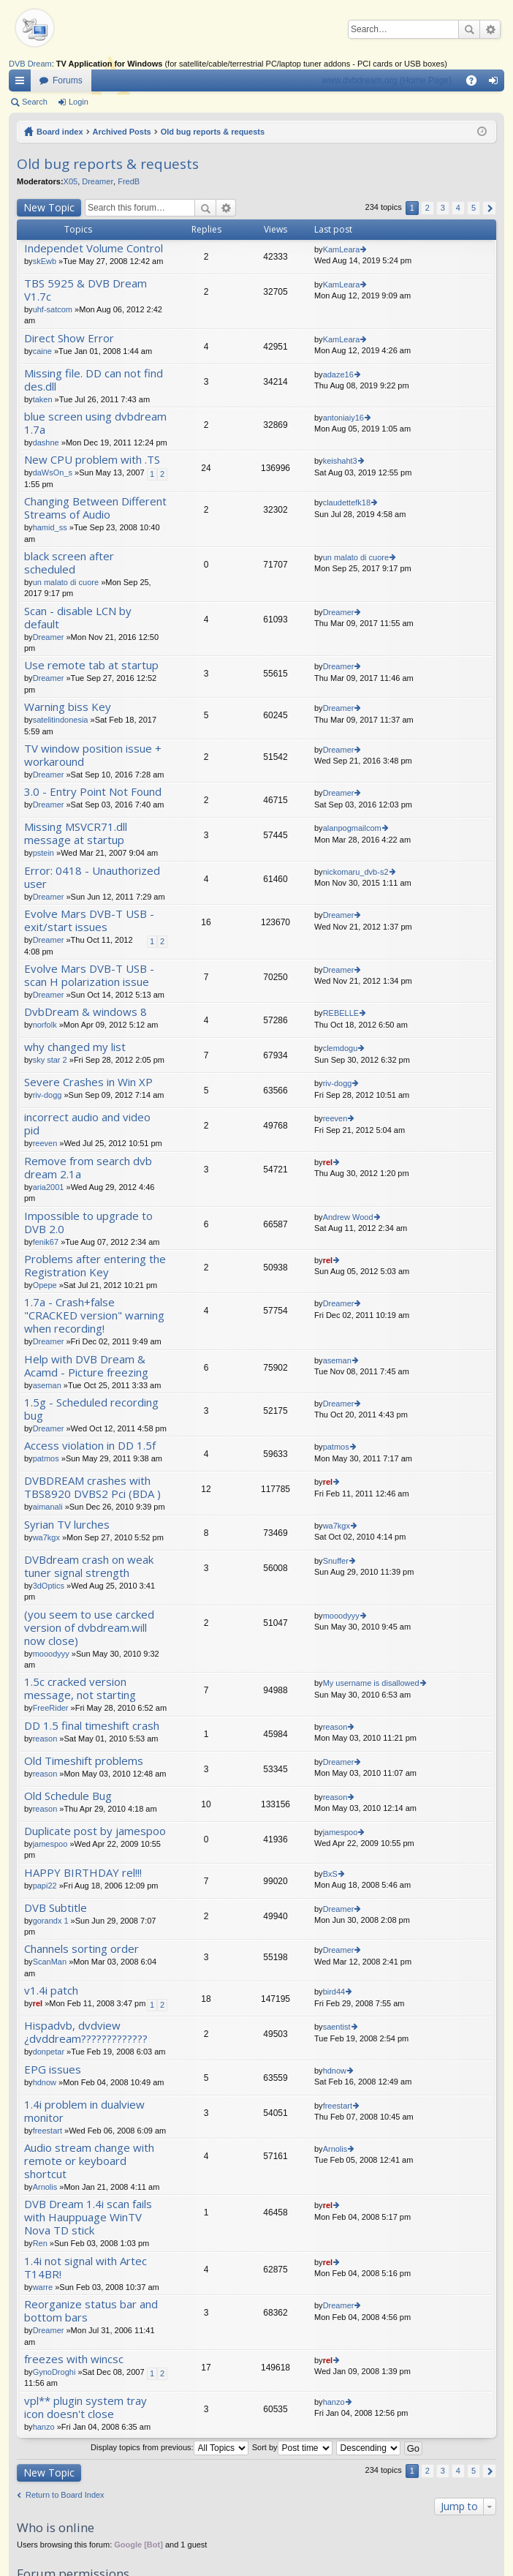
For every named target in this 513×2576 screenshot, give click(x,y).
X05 (71, 181)
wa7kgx (46, 1537)
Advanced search (490, 29)
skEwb (44, 261)
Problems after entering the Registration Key (95, 1265)
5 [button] (473, 207)
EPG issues (52, 2069)
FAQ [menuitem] (476, 83)
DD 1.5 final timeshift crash (91, 1726)
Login (78, 101)
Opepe (45, 1285)
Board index (60, 131)
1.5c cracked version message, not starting (80, 1688)
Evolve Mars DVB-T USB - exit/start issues (89, 920)
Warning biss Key (67, 707)
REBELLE (341, 1013)
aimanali (48, 1506)
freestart (47, 2130)
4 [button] (458, 207)
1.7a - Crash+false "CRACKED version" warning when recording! (94, 1315)
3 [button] (443, 207)
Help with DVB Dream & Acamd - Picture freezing (86, 1365)
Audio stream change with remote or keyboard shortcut (89, 2161)
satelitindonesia (60, 719)
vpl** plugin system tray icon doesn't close (85, 2407)
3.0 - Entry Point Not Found (93, 792)
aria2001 (48, 1187)
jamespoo (50, 1843)
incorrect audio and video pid (87, 1123)
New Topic (49, 207)
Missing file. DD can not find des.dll (93, 379)
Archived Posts (122, 131)
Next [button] (489, 208)
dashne (46, 442)
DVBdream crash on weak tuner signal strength (88, 1566)
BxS (330, 1873)
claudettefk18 (346, 502)
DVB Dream (30, 63)
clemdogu (340, 1048)
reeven (45, 1143)
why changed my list (75, 1047)
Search (469, 29)
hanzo (44, 2426)
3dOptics (48, 1585)
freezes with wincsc (73, 2359)
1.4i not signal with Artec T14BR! (85, 2267)
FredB (129, 181)
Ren (40, 2243)
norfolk (45, 1024)
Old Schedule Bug (68, 1796)
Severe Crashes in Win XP (88, 1082)
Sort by (292, 2447)
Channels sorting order (81, 1949)
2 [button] (427, 207)
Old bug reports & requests (213, 131)
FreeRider (51, 1707)
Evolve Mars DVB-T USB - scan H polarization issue (89, 975)
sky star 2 (50, 1059)
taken (43, 399)
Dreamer (97, 181)
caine (42, 351)
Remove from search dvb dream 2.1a (88, 1167)
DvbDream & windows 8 (85, 1012)
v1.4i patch (51, 1990)
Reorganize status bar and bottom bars (91, 2310)
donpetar (48, 2051)
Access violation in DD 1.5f (90, 1446)
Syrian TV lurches (67, 1525)
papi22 (45, 1885)
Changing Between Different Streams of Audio (95, 507)
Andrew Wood (348, 1217)
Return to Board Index (65, 2494)
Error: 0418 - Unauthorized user (92, 877)
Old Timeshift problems (83, 1761)
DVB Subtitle (55, 1908)
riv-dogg (47, 1095)
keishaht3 (340, 460)
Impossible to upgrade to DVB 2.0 (88, 1222)
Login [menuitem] (496, 83)
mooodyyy (51, 1653)
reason (45, 1738)
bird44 (334, 1991)
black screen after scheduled (69, 562)
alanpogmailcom (352, 828)
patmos (46, 1458)
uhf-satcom (52, 309)
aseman (47, 1385)
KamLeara (341, 249)
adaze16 (338, 374)
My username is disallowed (371, 1683)
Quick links (23, 83)
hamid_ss (50, 527)
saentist (337, 2026)
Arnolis (45, 2187)
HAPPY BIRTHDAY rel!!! (83, 1873)
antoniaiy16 (343, 417)
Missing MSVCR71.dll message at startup (75, 833)
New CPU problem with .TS (92, 460)
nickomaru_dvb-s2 (356, 871)
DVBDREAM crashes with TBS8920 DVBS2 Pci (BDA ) (92, 1487)
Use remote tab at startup (91, 665)
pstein (43, 852)
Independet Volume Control (93, 248)
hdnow (44, 2082)
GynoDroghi (54, 2372)
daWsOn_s (52, 472)
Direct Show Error (69, 338)
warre (43, 2287)
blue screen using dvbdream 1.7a (95, 423)
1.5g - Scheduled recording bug (91, 1409)
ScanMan (49, 1961)
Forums (68, 80)
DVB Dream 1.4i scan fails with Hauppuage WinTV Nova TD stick (88, 2217)
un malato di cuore (66, 582)
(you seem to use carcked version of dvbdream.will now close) (89, 1628)
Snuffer (336, 1560)
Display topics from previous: (169, 2447)
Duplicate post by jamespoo (95, 1831)
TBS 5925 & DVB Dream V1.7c (85, 290)
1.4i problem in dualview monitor (84, 2111)
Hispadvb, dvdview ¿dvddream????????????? (86, 2032)
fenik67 (45, 1242)
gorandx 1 (51, 1920)
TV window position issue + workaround (93, 755)
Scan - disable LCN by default (78, 617)
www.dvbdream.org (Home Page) (387, 80)
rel (327, 1162)
